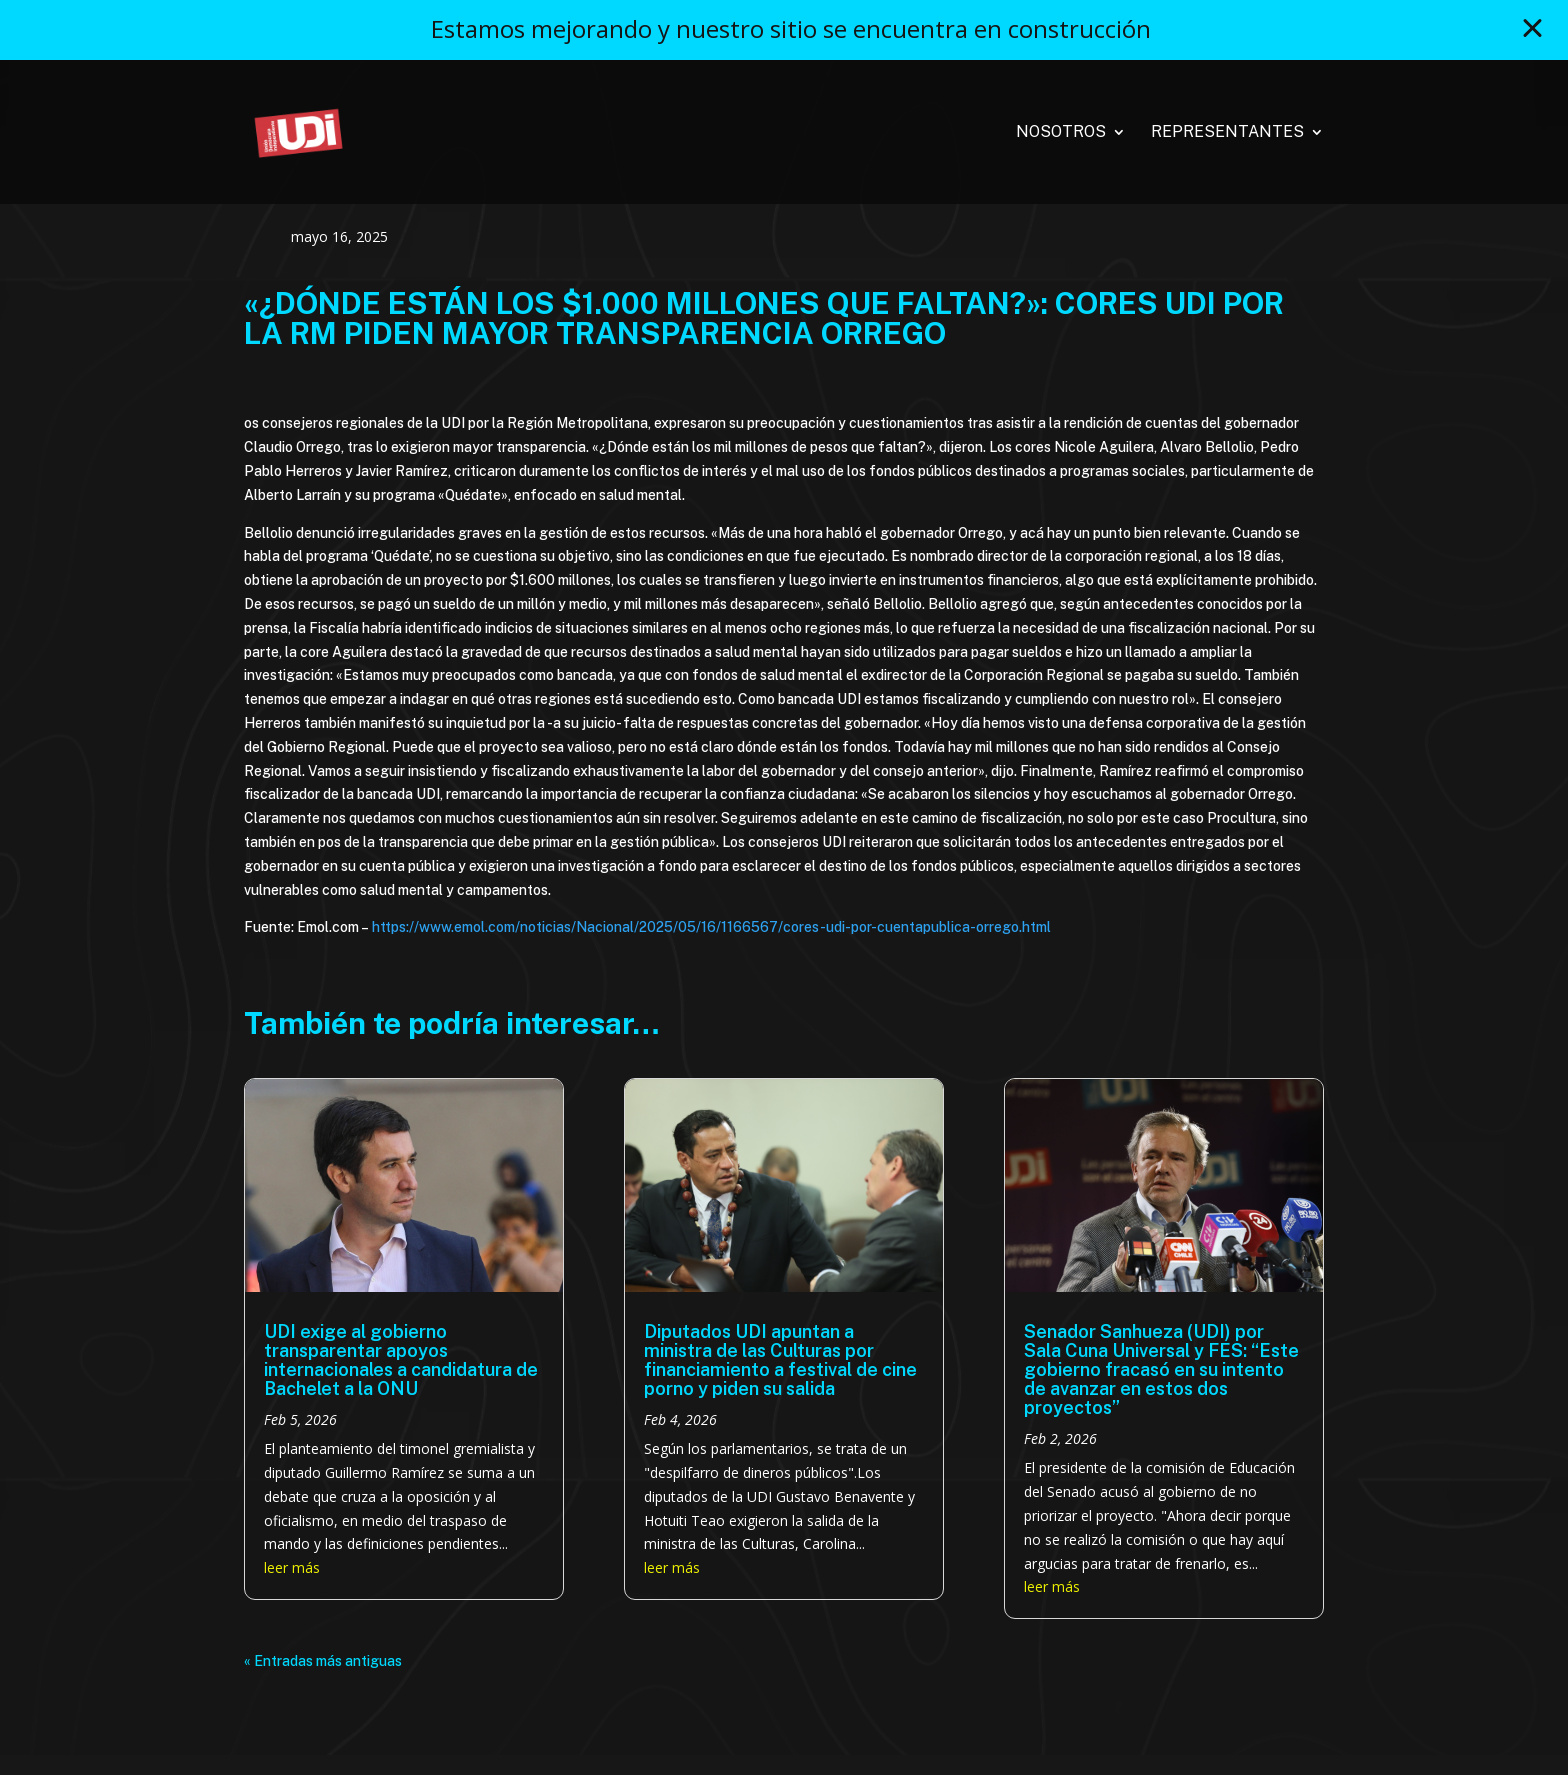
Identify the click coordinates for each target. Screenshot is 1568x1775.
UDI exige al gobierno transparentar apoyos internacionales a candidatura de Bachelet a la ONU (401, 1360)
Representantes (1227, 133)
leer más (292, 1567)
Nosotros (1061, 133)
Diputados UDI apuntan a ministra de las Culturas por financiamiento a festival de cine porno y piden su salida (780, 1360)
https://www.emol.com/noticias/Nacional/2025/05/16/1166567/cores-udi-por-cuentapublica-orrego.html (711, 927)
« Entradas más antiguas (323, 1661)
